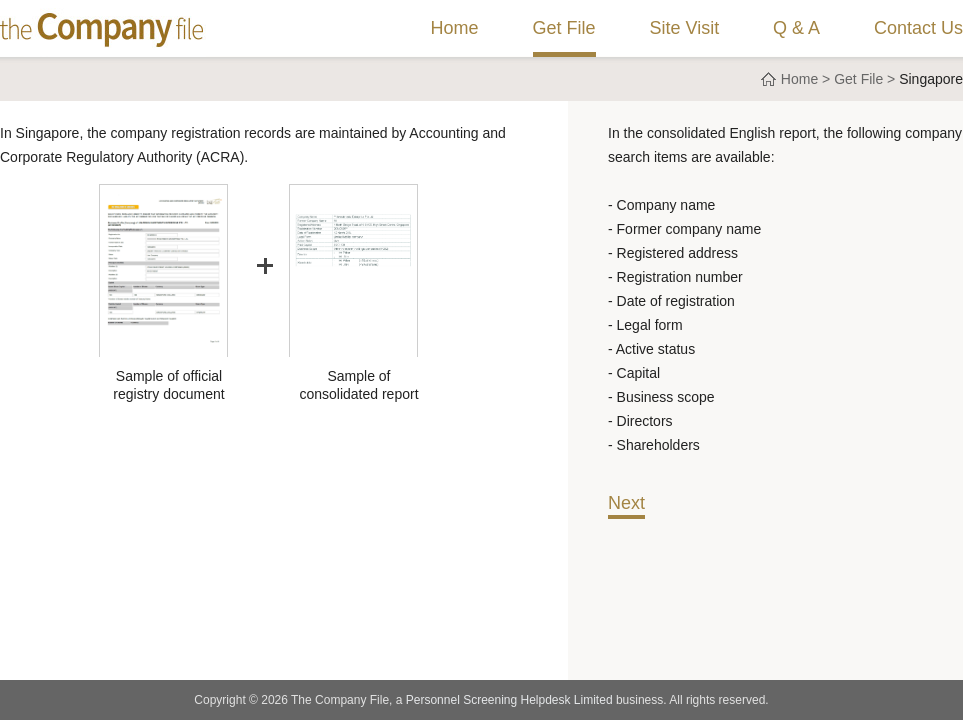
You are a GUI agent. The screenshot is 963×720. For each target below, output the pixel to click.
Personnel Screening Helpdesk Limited (509, 700)
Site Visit (684, 28)
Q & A (796, 28)
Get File (564, 28)
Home (455, 28)
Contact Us (918, 28)
